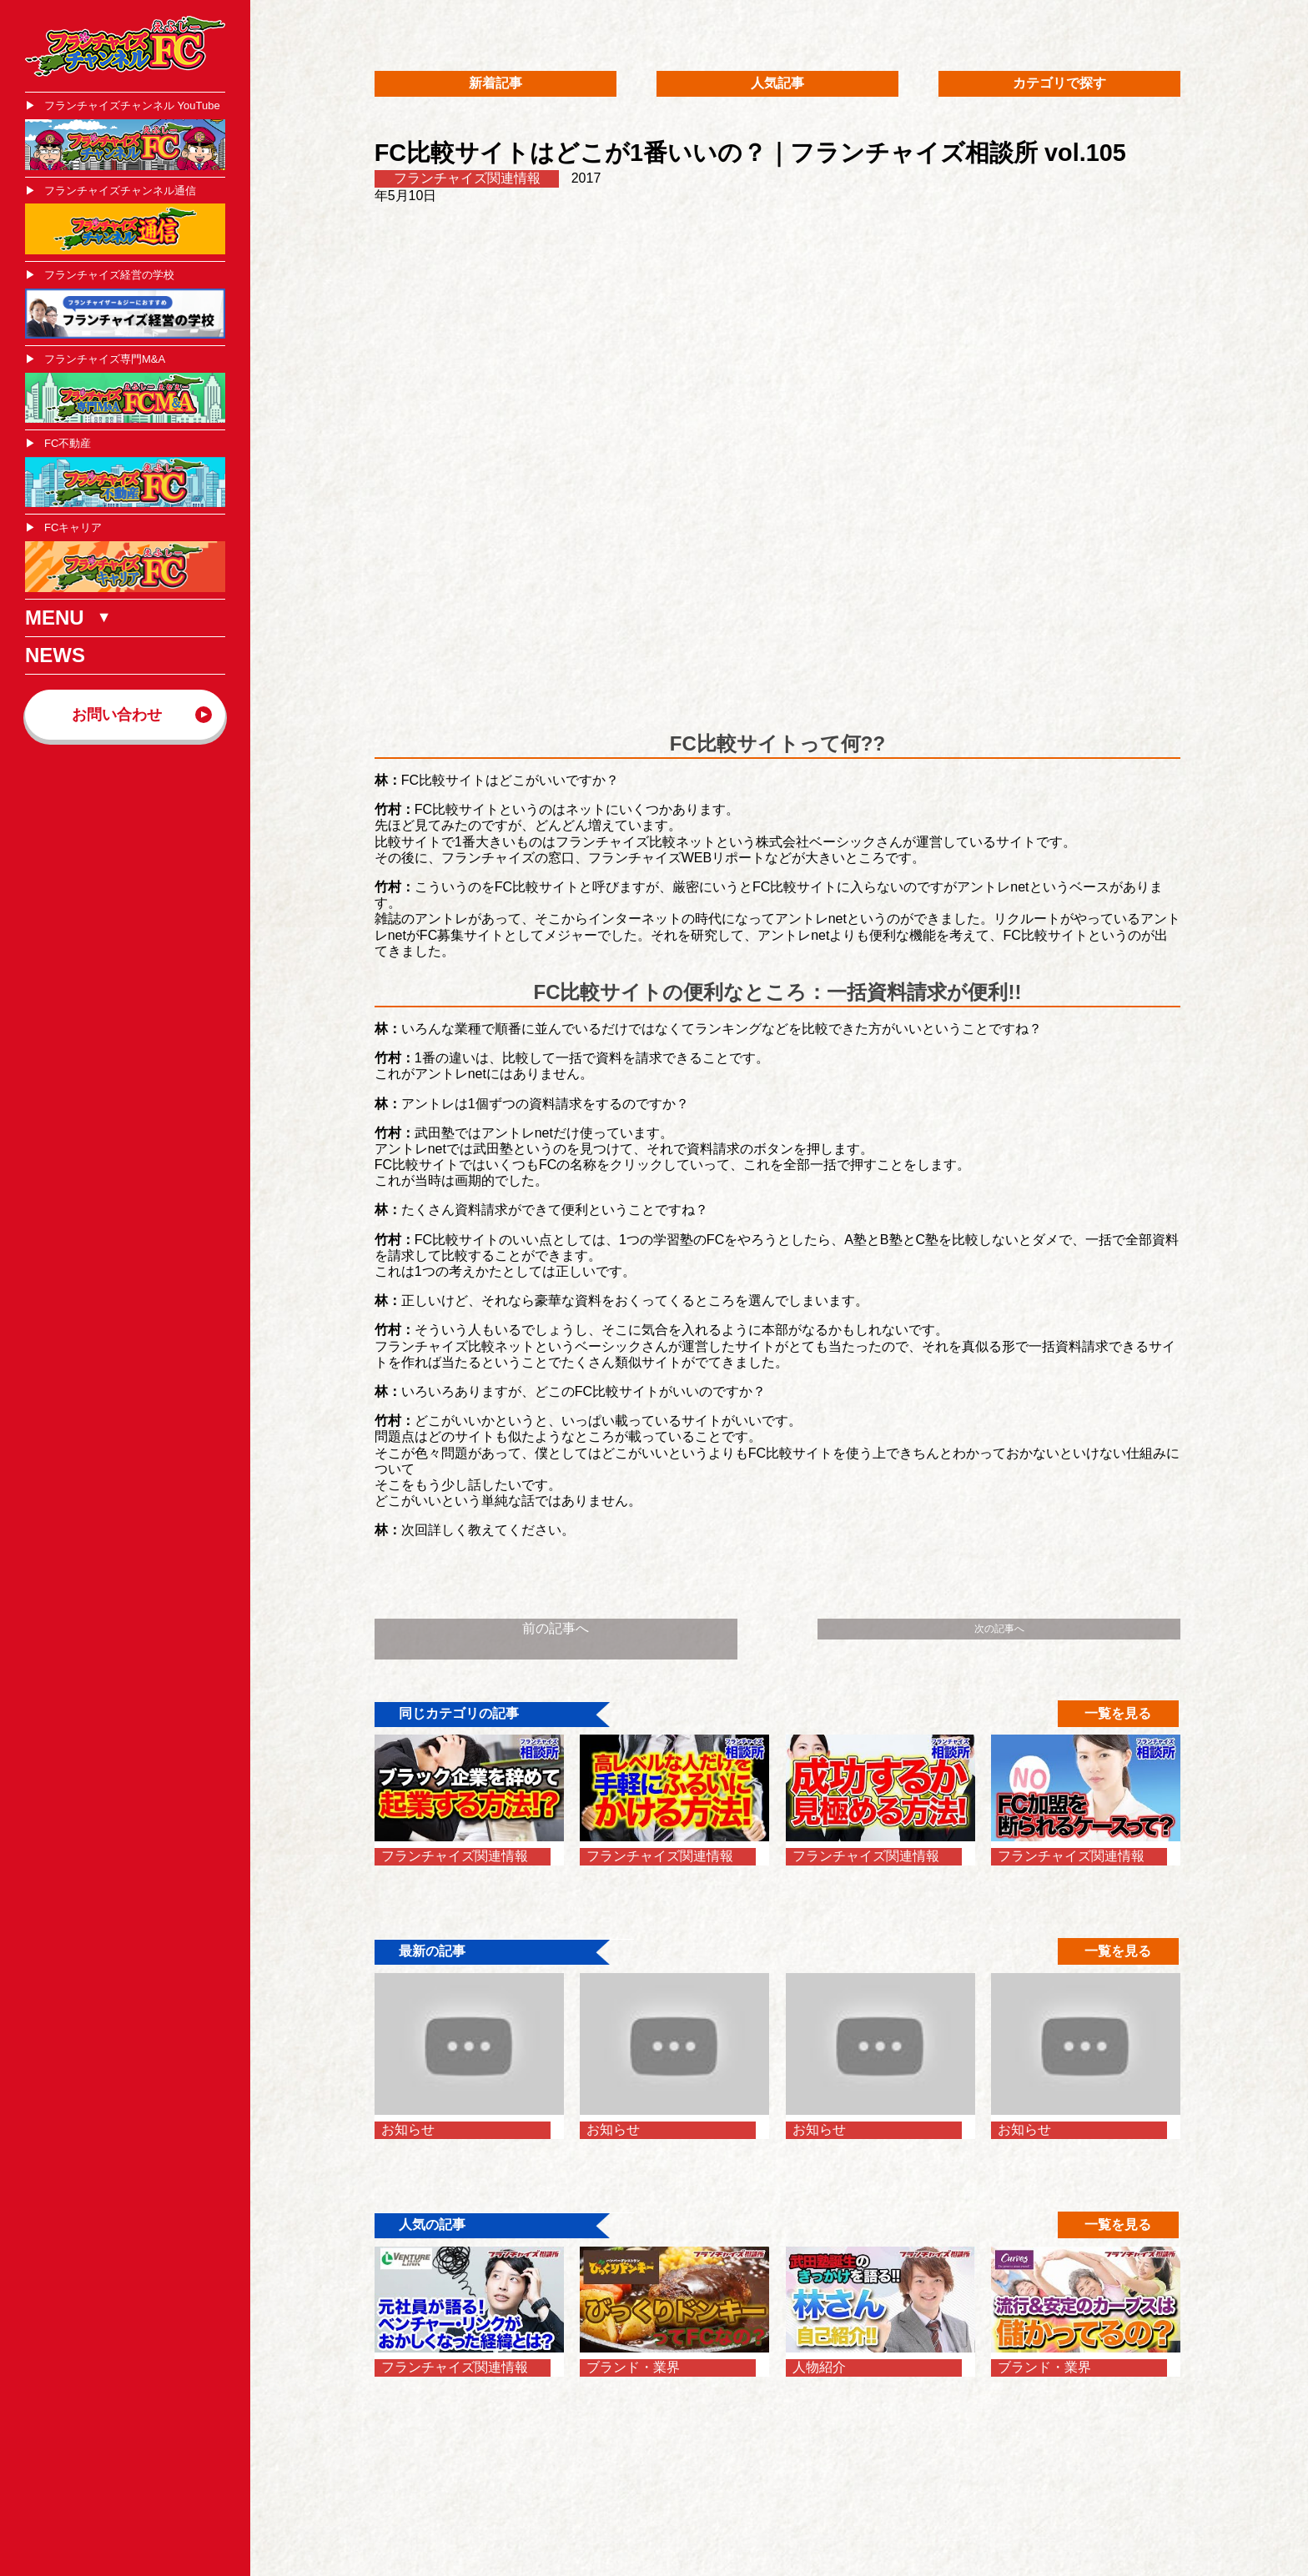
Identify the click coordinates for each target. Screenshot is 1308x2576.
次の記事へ (999, 1628)
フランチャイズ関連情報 (467, 178)
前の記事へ (555, 1628)
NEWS (55, 655)
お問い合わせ (117, 714)
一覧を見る (1117, 1713)
